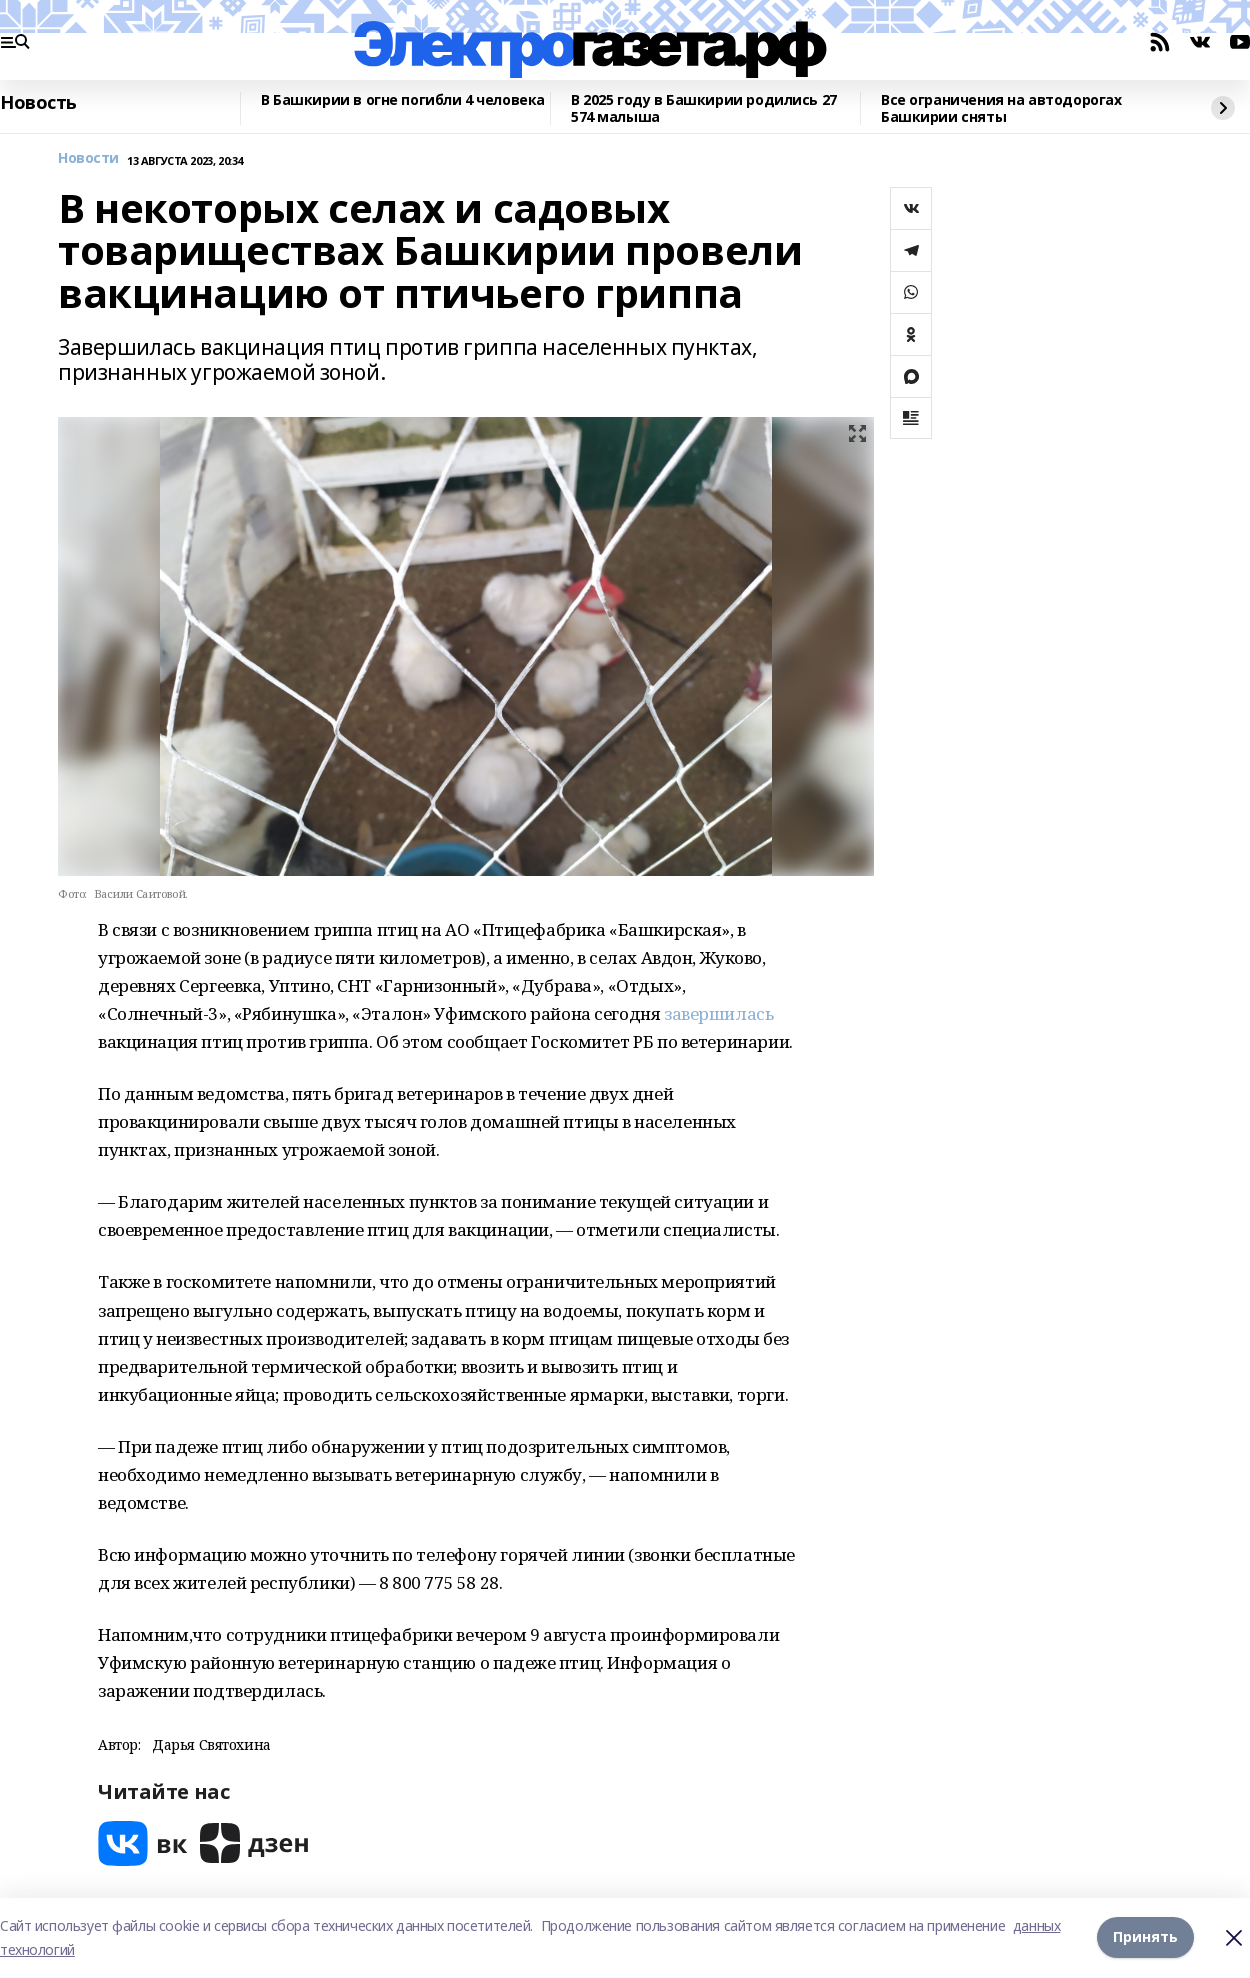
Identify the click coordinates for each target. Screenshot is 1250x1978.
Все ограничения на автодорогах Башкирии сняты (1001, 108)
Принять (1145, 1937)
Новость (38, 103)
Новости (88, 158)
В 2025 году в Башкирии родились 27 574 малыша (704, 108)
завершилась (718, 1013)
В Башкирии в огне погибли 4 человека (403, 100)
